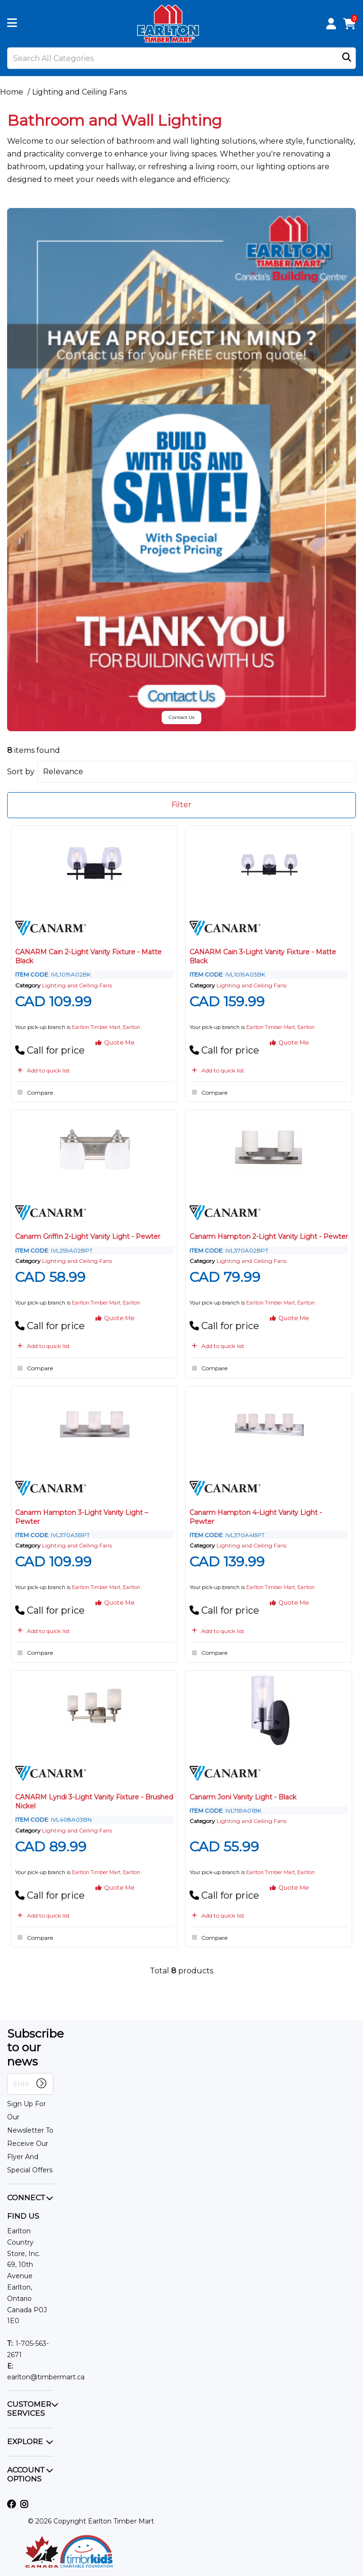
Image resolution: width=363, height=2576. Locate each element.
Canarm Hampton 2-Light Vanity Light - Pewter (269, 1236)
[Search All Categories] (181, 58)
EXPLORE (25, 2441)
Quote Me (115, 1042)
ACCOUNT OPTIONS (25, 2474)
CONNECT (26, 2197)
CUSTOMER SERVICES (29, 2409)
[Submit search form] (346, 58)
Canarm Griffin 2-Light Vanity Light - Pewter (87, 1236)
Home (11, 91)
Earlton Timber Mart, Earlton (106, 1027)
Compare (34, 1092)
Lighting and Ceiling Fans (79, 91)
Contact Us (181, 717)
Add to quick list (42, 1070)
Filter (181, 804)
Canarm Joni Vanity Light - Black (243, 1797)
